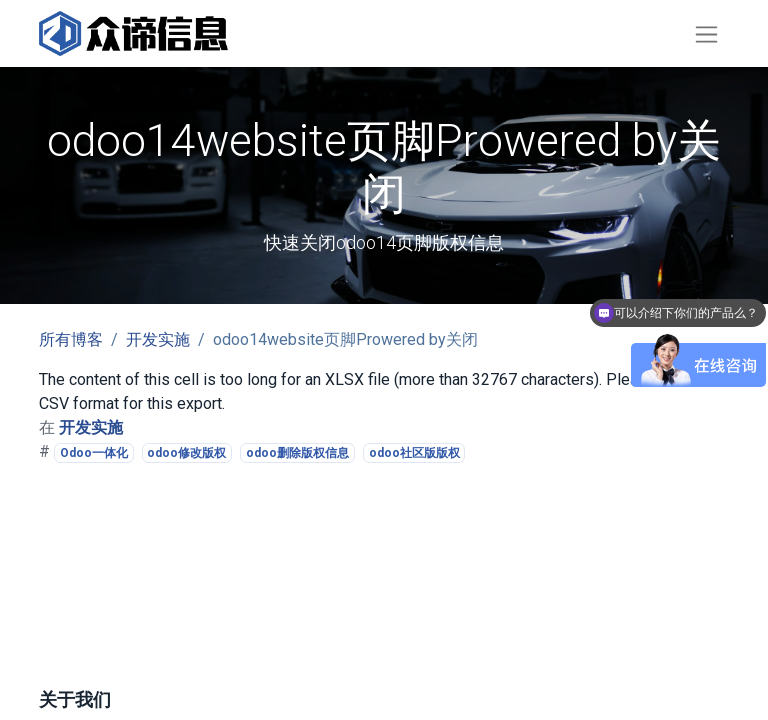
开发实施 (158, 339)
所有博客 (71, 339)
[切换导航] (706, 33)
